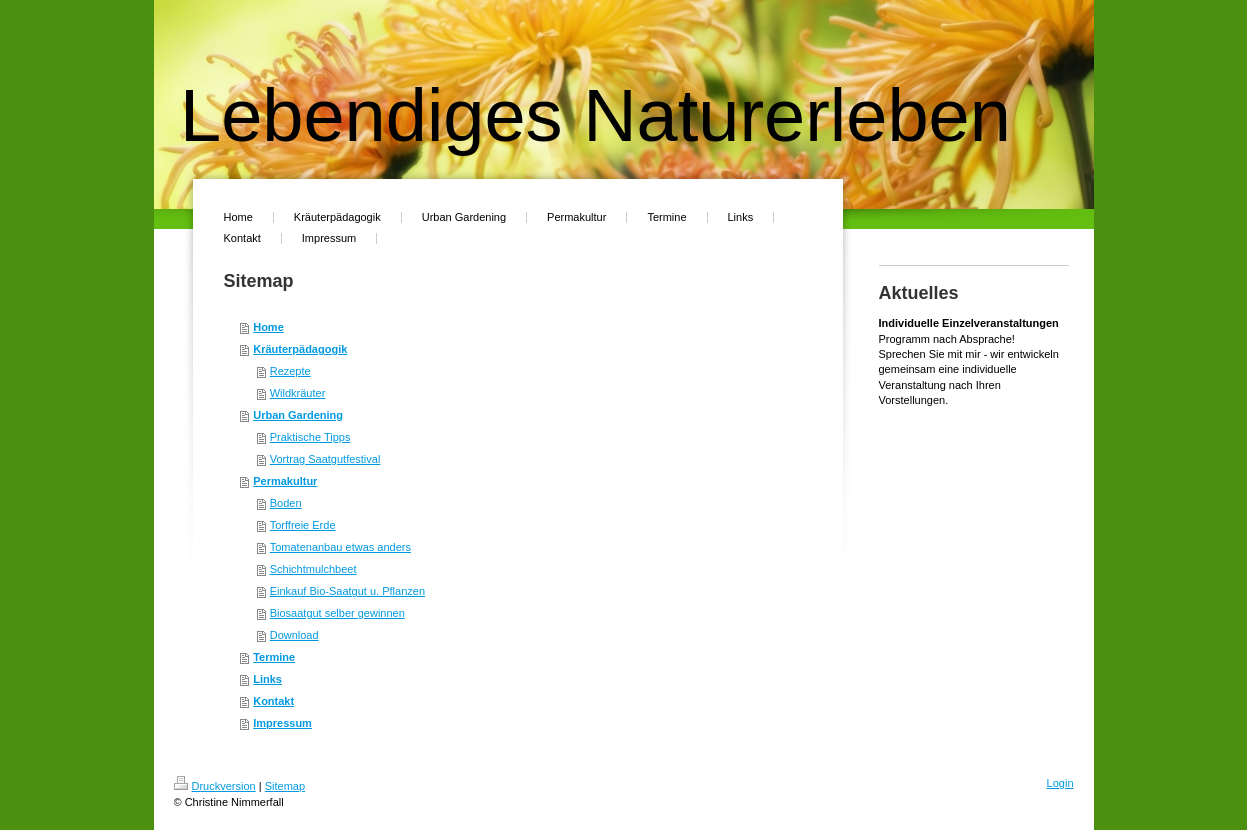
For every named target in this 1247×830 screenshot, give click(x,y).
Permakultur (285, 481)
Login (1060, 783)
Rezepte (290, 371)
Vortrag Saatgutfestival (325, 459)
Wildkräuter (298, 393)
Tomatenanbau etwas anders (340, 547)
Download (294, 635)
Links (267, 679)
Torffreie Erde (303, 525)
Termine (274, 657)
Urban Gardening (298, 415)
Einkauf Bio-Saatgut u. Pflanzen (347, 591)
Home (268, 327)
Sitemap (285, 786)
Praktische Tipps (310, 437)
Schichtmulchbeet (313, 569)
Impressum (282, 723)
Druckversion (215, 786)
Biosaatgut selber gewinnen (337, 613)
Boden (286, 503)
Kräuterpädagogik (300, 349)
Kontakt (273, 701)
